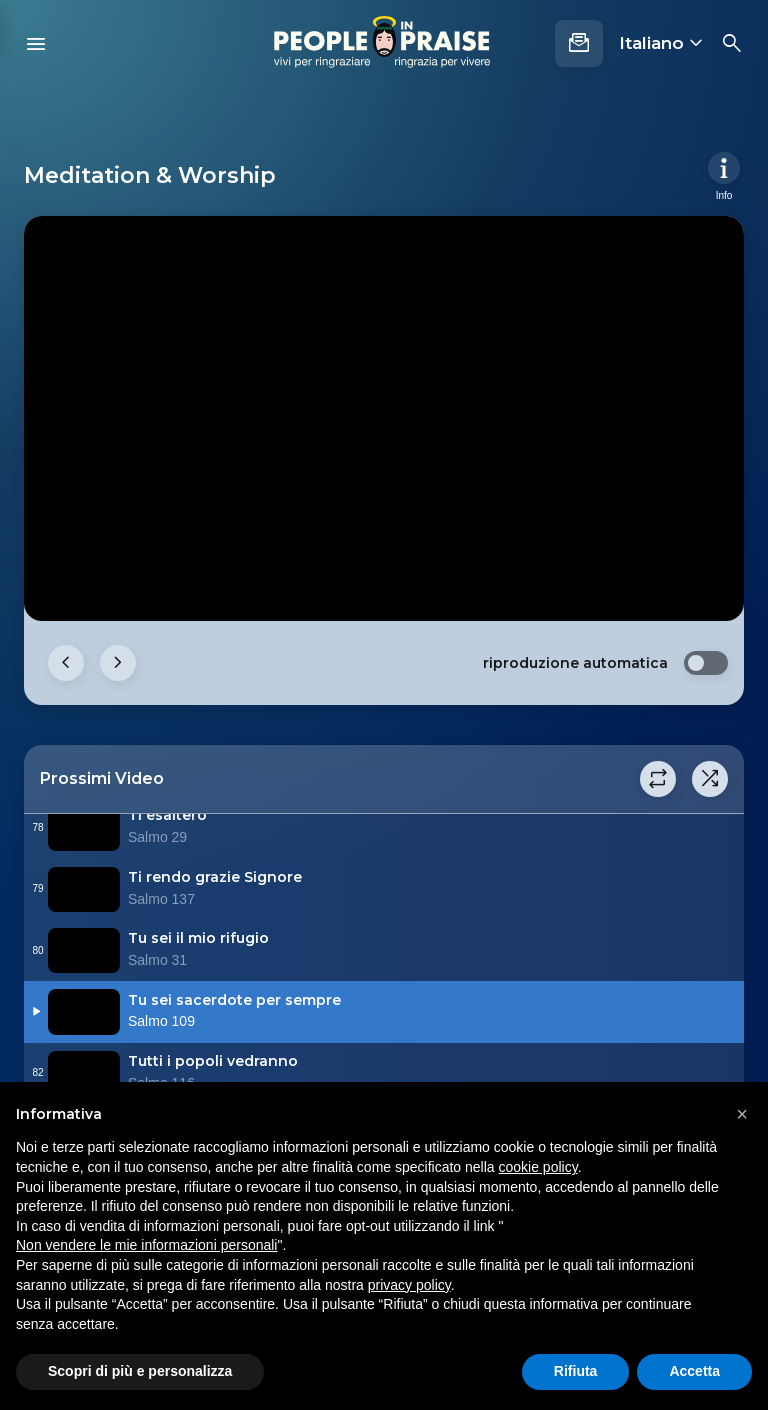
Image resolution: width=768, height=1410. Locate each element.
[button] (742, 1114)
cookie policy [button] (538, 1167)
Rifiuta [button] (576, 1371)
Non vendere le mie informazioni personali (146, 1245)
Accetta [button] (694, 1371)
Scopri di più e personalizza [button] (140, 1371)
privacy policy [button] (409, 1285)
